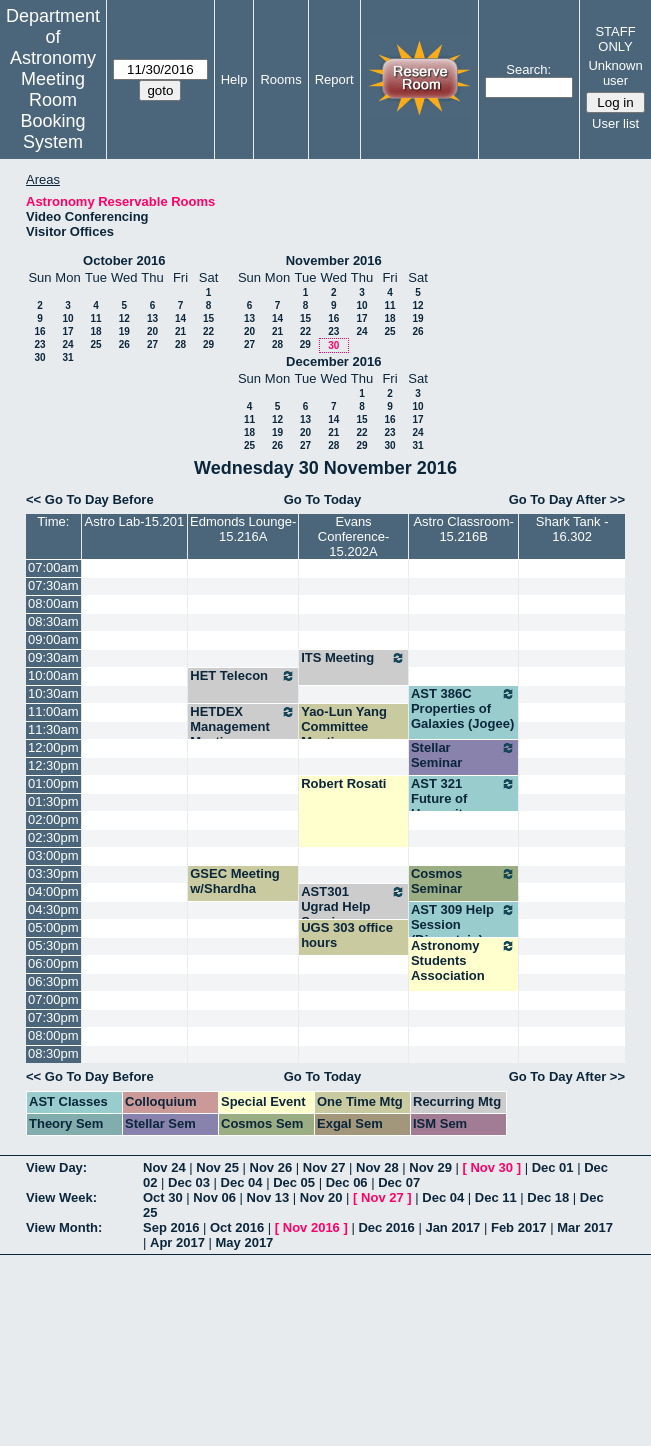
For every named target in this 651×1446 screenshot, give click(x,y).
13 (152, 318)
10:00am (53, 675)
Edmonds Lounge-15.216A (243, 529)
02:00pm (53, 819)
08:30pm (53, 1053)
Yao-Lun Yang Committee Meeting (344, 726)
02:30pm (53, 837)
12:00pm (53, 747)
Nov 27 (324, 1167)
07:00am (53, 567)
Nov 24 (164, 1167)
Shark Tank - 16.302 (572, 529)
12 (124, 318)
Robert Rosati (343, 783)
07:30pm (53, 1017)
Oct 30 (163, 1197)
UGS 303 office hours (347, 935)
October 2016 (124, 260)
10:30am (53, 693)
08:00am (53, 603)
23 (39, 344)
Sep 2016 (171, 1227)
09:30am (53, 657)
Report (334, 79)
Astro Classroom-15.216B (463, 529)
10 (67, 318)
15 (208, 318)
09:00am (53, 639)
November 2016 (334, 260)
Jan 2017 (452, 1227)
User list (615, 123)
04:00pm (53, 891)
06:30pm (53, 981)
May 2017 (245, 1242)
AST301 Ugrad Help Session (353, 906)
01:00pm (53, 783)
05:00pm (53, 927)
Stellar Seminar (463, 755)
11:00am (53, 711)
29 (208, 344)
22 (208, 331)
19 (124, 331)
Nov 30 (491, 1167)
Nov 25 (217, 1167)
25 (95, 344)
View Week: (61, 1197)
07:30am (53, 585)
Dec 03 (189, 1182)
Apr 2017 (177, 1242)
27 (152, 344)
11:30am (53, 729)
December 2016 (333, 361)
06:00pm (53, 963)
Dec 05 (294, 1182)
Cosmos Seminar (463, 881)
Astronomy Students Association (463, 960)
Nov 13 (268, 1197)
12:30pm (53, 765)
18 (95, 331)
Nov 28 (377, 1167)
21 (180, 331)
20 (152, 331)
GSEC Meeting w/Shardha (235, 881)
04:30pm (53, 909)
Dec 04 (242, 1182)
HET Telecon (243, 676)
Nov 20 (321, 1197)
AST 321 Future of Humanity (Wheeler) (463, 806)
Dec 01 (553, 1167)
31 (67, 357)
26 (124, 344)
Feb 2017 (519, 1227)
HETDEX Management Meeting (243, 726)
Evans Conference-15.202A (354, 536)
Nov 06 (214, 1197)
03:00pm (53, 855)
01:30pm (53, 801)
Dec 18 (548, 1197)
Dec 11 (496, 1197)
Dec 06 (347, 1182)
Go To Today (323, 499)
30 (39, 357)
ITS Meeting (353, 658)
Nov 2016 (311, 1227)
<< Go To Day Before (90, 499)
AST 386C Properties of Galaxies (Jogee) (463, 708)
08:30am (53, 621)
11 (95, 318)
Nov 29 (430, 1167)
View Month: (64, 1227)
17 (67, 331)
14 (180, 318)
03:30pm (53, 873)
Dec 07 (399, 1182)
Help (234, 79)
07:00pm (53, 999)
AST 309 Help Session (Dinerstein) (463, 924)
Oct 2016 (237, 1227)
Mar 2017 (585, 1227)
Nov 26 (271, 1167)
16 (39, 331)
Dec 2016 (386, 1227)
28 (180, 344)
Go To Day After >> (567, 499)
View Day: (56, 1167)
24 (67, 344)
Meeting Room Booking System (52, 110)
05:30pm (53, 945)
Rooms (280, 79)
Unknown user (615, 73)
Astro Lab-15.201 (135, 521)
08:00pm (53, 1035)
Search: (528, 69)
